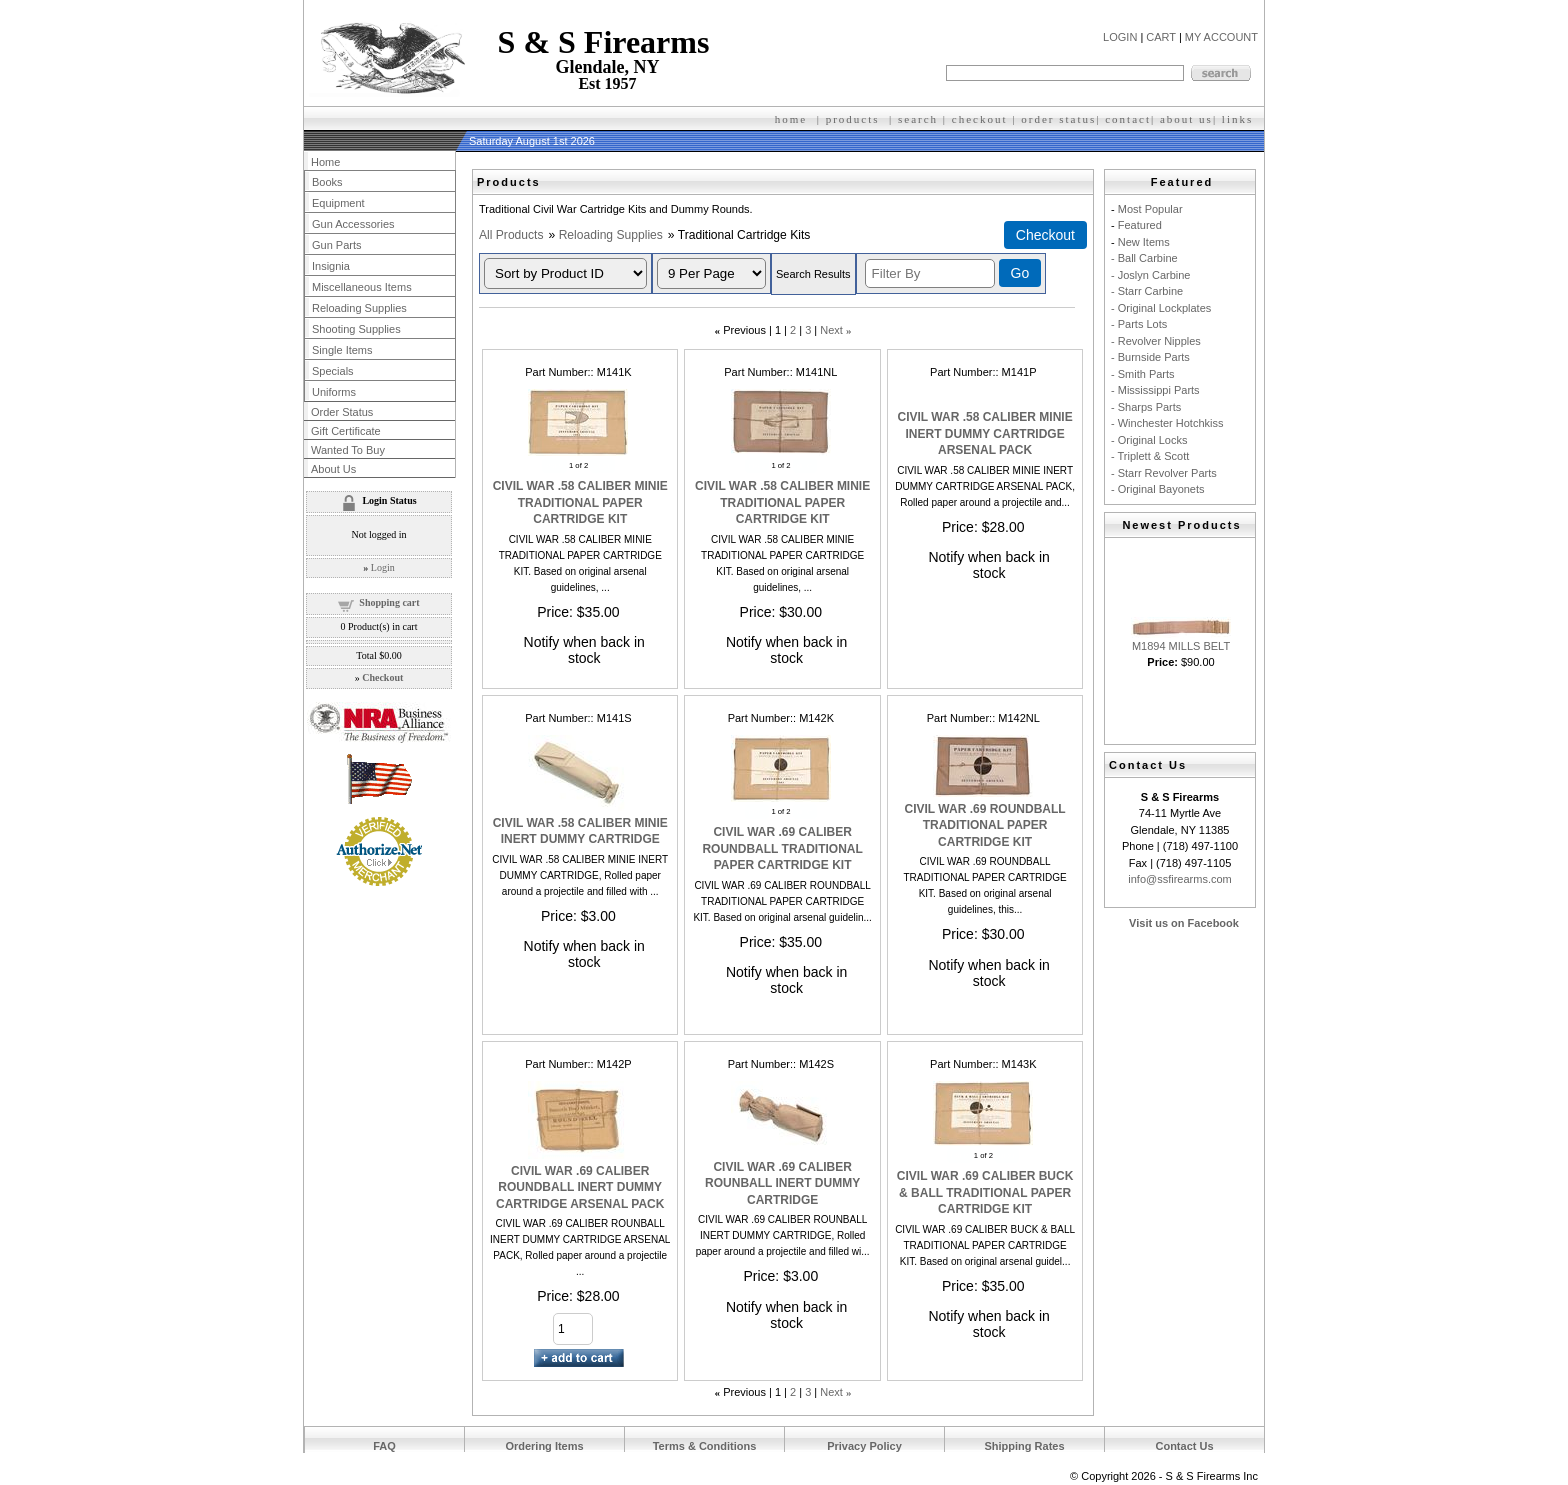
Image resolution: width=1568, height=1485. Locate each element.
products (853, 119)
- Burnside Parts (1150, 357)
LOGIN (1120, 37)
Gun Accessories (353, 224)
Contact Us (1184, 1446)
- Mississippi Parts (1155, 390)
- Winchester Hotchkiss (1167, 423)
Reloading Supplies (611, 235)
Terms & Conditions (705, 1446)
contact (1128, 119)
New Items (1144, 242)
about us (1186, 119)
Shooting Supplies (356, 329)
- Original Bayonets (1158, 489)
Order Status (342, 412)
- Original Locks (1149, 440)
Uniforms (334, 392)
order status (1058, 119)
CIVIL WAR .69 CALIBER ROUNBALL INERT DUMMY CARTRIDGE (782, 1183)
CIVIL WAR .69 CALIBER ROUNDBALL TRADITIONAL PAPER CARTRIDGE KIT (782, 848)
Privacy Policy (864, 1446)
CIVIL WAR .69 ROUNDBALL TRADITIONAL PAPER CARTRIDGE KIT (985, 825)
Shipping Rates (1024, 1446)
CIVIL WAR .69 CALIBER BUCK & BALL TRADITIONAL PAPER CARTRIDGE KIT (985, 1192)
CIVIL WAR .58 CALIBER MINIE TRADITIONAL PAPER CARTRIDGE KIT (580, 502)
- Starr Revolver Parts (1164, 473)
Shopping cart (389, 602)
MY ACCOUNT (1221, 37)
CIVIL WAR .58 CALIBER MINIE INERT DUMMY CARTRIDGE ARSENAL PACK (985, 433)
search (918, 119)
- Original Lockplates (1161, 308)
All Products (511, 235)
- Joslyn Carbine (1150, 275)
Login (383, 567)
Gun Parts (337, 245)
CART (1161, 37)
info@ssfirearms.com (1179, 879)
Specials (333, 371)
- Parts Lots (1139, 324)
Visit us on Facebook (1184, 923)
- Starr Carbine (1147, 291)
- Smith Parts (1143, 374)
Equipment (338, 203)
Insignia (331, 266)
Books (327, 182)
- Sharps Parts (1146, 407)
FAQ (384, 1446)
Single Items (342, 350)
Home (325, 162)
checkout (980, 119)
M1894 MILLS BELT (1181, 646)
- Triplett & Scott (1150, 456)
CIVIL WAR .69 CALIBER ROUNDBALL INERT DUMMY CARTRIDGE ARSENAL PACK (580, 1187)
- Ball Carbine (1144, 258)
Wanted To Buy (348, 450)
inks (1240, 119)
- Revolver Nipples (1156, 341)
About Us (333, 469)
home (791, 119)
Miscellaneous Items (362, 287)
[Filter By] (930, 273)
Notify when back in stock (584, 650)
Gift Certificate (346, 431)
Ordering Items (544, 1446)
